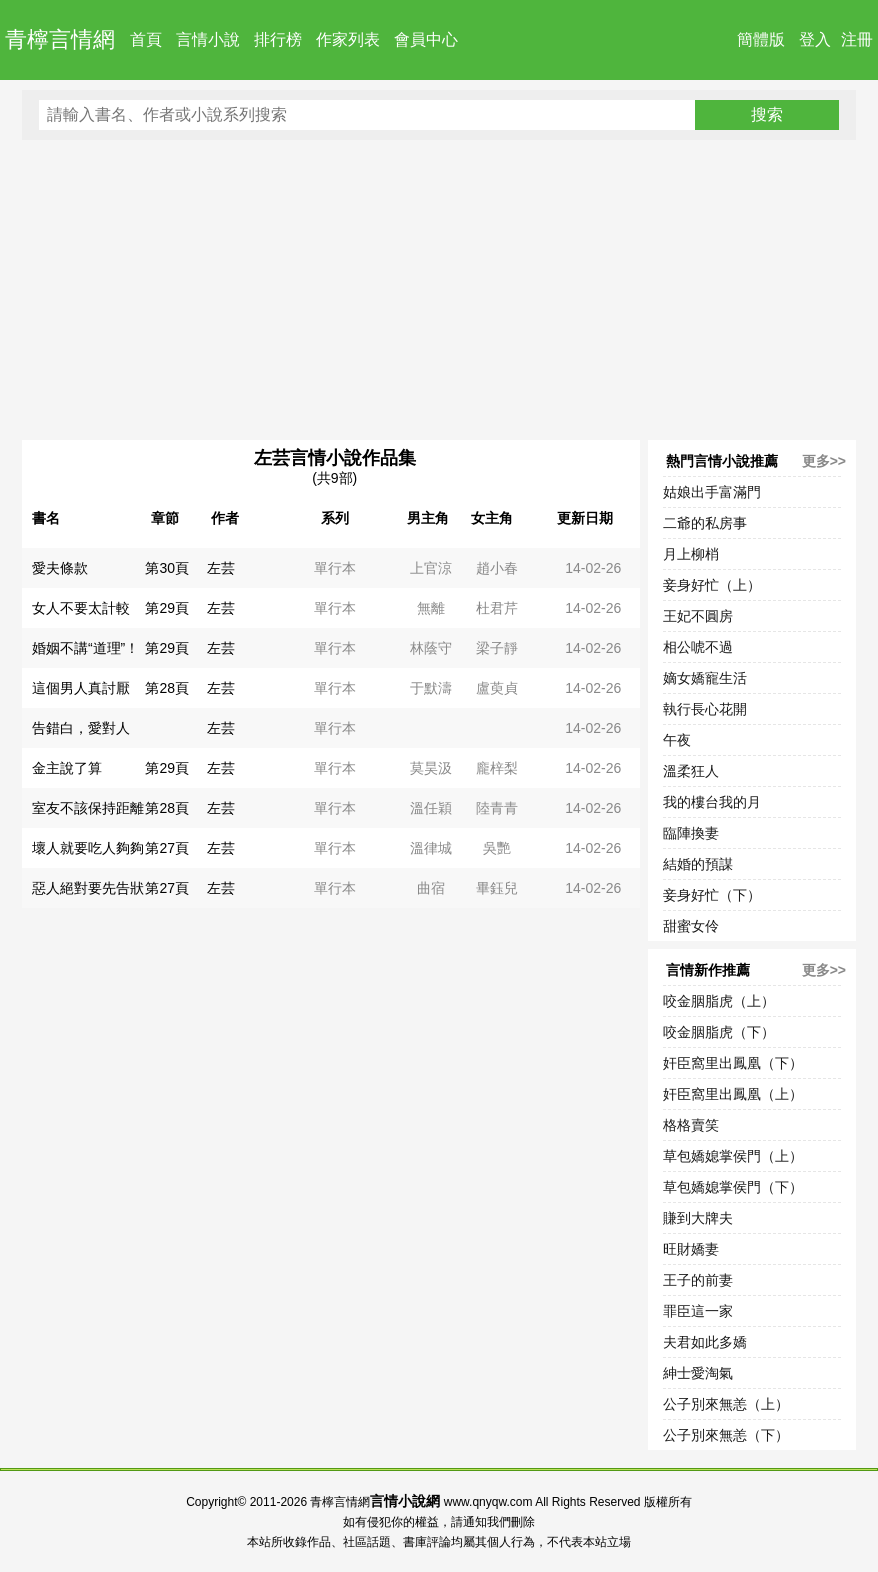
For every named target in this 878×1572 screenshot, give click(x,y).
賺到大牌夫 (698, 1218)
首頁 (146, 39)
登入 (815, 39)
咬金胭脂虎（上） (719, 1001)
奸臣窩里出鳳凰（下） (733, 1063)
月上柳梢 (691, 554)
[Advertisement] (439, 290)
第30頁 (167, 568)
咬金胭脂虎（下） (719, 1032)
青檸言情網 (60, 39)
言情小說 (208, 39)
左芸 (221, 568)
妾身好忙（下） (712, 895)
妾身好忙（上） (712, 585)
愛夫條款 (60, 568)
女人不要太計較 (81, 608)
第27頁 (167, 848)
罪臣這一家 (698, 1311)
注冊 (857, 39)
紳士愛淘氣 (698, 1373)
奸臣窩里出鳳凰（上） (733, 1094)
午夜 (677, 740)
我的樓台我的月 (712, 802)
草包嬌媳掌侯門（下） (733, 1187)
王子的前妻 (698, 1280)
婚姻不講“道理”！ (85, 648)
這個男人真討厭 (81, 688)
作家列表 (348, 39)
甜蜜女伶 (691, 926)
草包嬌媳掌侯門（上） (733, 1156)
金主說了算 (67, 768)
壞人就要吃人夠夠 (88, 848)
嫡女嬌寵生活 (705, 678)
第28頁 (167, 688)
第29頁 (167, 608)
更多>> (824, 461)
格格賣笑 (691, 1125)
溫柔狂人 (691, 771)
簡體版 (761, 39)
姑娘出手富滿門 (712, 492)
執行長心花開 (705, 709)
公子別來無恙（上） (726, 1404)
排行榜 (278, 39)
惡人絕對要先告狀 (88, 888)
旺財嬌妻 (691, 1249)
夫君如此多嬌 (705, 1342)
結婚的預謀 (698, 864)
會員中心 (426, 39)
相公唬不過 (698, 647)
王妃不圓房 (698, 616)
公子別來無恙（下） (726, 1435)
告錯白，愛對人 (81, 728)
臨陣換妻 (691, 833)
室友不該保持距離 (88, 808)
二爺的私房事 (705, 523)
